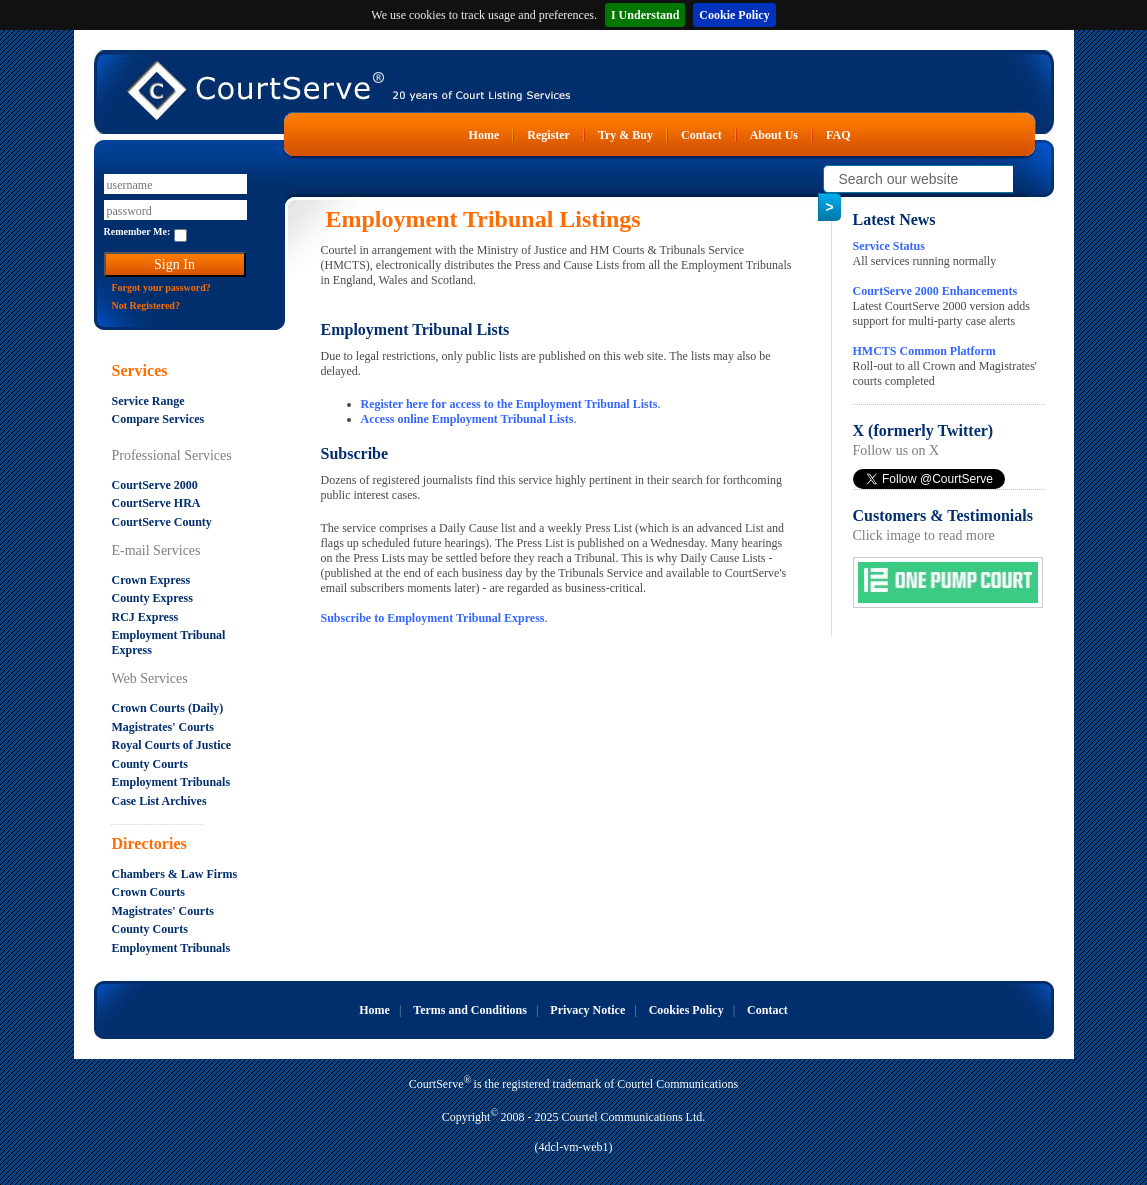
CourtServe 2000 (155, 485)
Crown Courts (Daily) (168, 708)
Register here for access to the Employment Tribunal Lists (509, 404)
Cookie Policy (734, 15)
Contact (701, 135)
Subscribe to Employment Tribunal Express (433, 618)
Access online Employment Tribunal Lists (467, 419)
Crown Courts (148, 892)
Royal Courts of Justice (172, 745)
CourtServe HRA (156, 503)
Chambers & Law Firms (175, 874)
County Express (152, 598)
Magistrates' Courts (163, 727)
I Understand (645, 15)
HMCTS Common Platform (924, 351)
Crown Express (151, 580)
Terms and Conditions (470, 1010)
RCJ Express (145, 617)
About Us (774, 135)
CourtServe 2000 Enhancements (935, 291)
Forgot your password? (161, 287)
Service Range (148, 401)
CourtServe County (162, 522)
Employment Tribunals (171, 782)
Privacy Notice (587, 1010)
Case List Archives (159, 801)
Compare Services (158, 419)
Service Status (889, 246)
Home (484, 135)
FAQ (838, 135)
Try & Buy (625, 135)
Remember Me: (137, 231)
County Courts (150, 764)
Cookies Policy (686, 1010)
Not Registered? (146, 305)
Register (548, 135)
